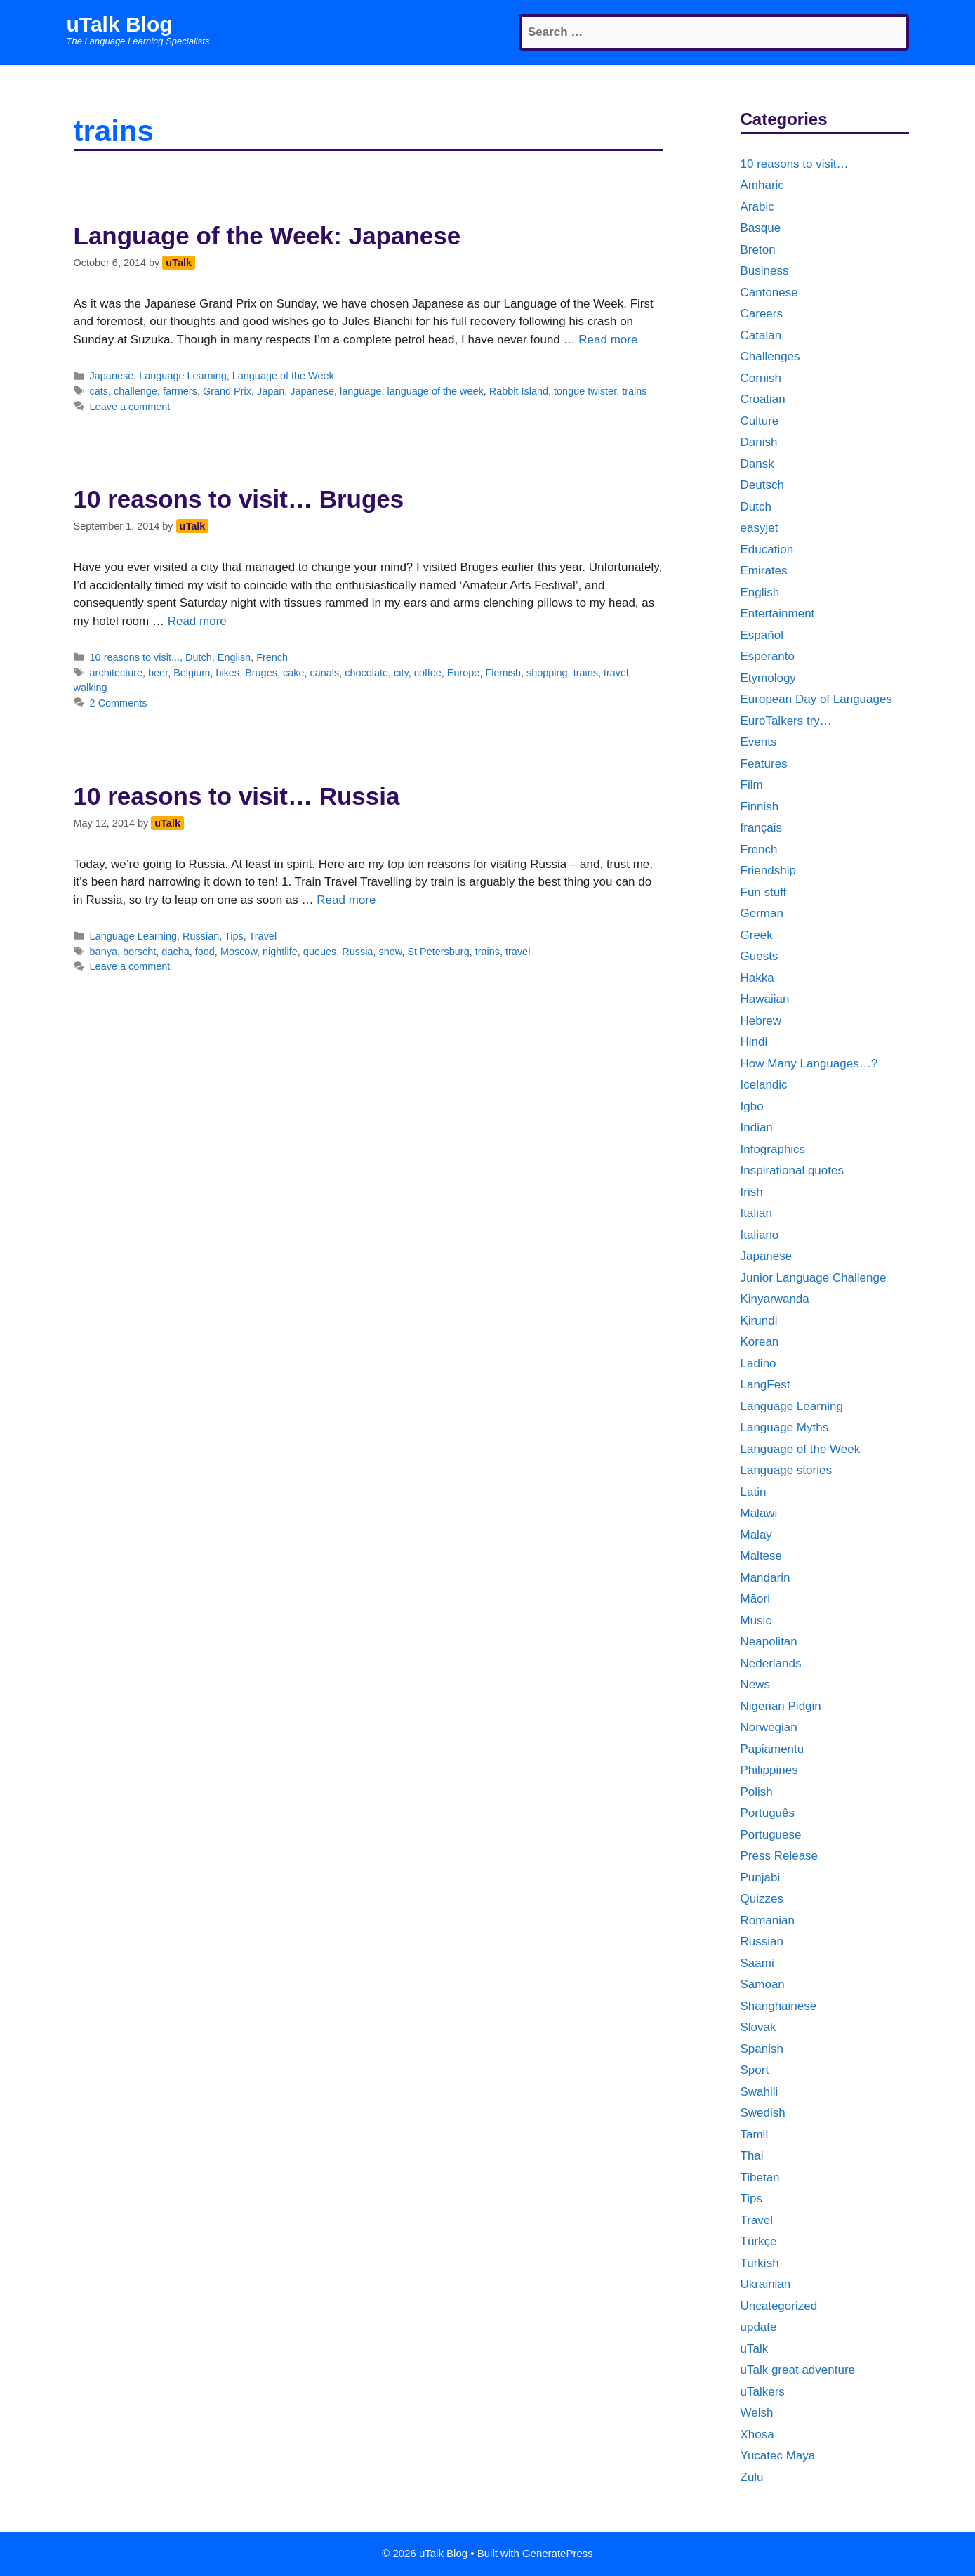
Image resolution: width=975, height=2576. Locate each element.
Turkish (760, 2263)
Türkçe (759, 2241)
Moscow (238, 951)
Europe (463, 672)
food (205, 951)
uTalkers (763, 2391)
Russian (201, 936)
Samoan (763, 1984)
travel (616, 672)
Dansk (757, 464)
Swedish (763, 2113)
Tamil (755, 2134)
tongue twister (585, 391)
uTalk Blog (120, 24)
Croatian (763, 399)
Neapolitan (769, 1641)
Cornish (761, 378)
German (762, 913)
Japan (270, 391)
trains (634, 391)
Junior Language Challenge (814, 1277)
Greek (757, 935)
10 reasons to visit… (795, 164)
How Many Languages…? (809, 1063)
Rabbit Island (518, 391)
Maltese (762, 1556)
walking (90, 687)
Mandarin (765, 1577)
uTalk (755, 2348)
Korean (760, 1341)
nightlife (280, 951)
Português (768, 1813)
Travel (263, 936)
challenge (135, 391)
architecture (116, 672)
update (759, 2327)
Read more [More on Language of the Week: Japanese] (607, 339)
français (762, 827)
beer (158, 672)
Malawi (759, 1513)
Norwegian (769, 1727)
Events (759, 742)
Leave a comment (130, 406)
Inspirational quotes (792, 1170)
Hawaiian (765, 999)
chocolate (366, 672)
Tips (234, 936)
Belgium (191, 672)
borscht (139, 951)
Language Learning (182, 375)
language (360, 391)
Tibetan (760, 2177)
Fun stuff (764, 892)
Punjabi (761, 1877)
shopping (547, 672)
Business (765, 270)
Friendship (768, 870)
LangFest (765, 1384)
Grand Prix (227, 391)
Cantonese (769, 292)
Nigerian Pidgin (781, 1706)
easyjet (759, 527)
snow (390, 951)
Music (756, 1620)
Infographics (773, 1149)
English (234, 657)
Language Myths (785, 1427)
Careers (762, 313)
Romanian (768, 1920)
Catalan (761, 335)
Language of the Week (283, 375)
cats (99, 391)
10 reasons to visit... (135, 657)
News (756, 1684)
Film (752, 784)
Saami (757, 1963)
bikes (227, 672)
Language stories (786, 1470)
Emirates (764, 570)
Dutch (198, 657)
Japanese (112, 375)
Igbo (752, 1106)
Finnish (760, 806)
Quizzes (762, 1898)
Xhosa (757, 2434)
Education (767, 549)
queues (319, 951)
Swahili (759, 2091)
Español (762, 635)
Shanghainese (779, 2006)
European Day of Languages (816, 699)
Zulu (752, 2477)
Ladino (758, 1363)
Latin (754, 1492)
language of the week (435, 391)
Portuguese (771, 1834)
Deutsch (762, 485)
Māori (756, 1598)
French (272, 657)
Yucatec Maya (778, 2455)
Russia (357, 951)
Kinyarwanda (775, 1299)
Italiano (760, 1235)
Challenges (770, 356)
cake (294, 672)
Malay (756, 1535)
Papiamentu (772, 1749)
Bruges (261, 672)
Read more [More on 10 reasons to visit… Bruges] (197, 621)
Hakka (757, 978)
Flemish (503, 672)
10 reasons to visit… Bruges (239, 499)
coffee (428, 672)
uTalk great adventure (798, 2370)
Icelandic (764, 1084)
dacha (175, 951)
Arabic (757, 206)
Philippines (769, 1770)
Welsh (757, 2412)
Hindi (754, 1042)
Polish (757, 1792)
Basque (761, 228)
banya (103, 951)
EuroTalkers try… (786, 721)
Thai (752, 2155)
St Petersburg (438, 951)
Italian (756, 1213)
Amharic (762, 185)
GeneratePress (557, 2553)
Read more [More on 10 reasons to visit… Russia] (346, 900)
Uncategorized (779, 2306)
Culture (760, 421)
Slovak (758, 2027)
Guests (759, 956)
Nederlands (771, 1663)
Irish (752, 1192)
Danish (759, 442)
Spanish (762, 2049)
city (401, 672)
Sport (755, 2070)
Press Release (779, 1855)
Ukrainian (766, 2284)
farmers (180, 391)
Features (764, 763)
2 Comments (118, 703)
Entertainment (778, 613)
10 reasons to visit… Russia (237, 796)
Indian (757, 1127)
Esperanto (768, 656)
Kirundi (759, 1320)
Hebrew (761, 1020)
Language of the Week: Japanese (267, 235)
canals (324, 672)
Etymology (768, 678)
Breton (758, 249)
